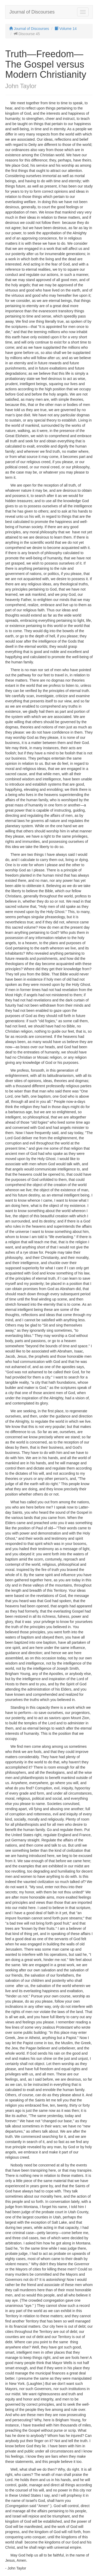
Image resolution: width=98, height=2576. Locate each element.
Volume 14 (66, 29)
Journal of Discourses (32, 12)
